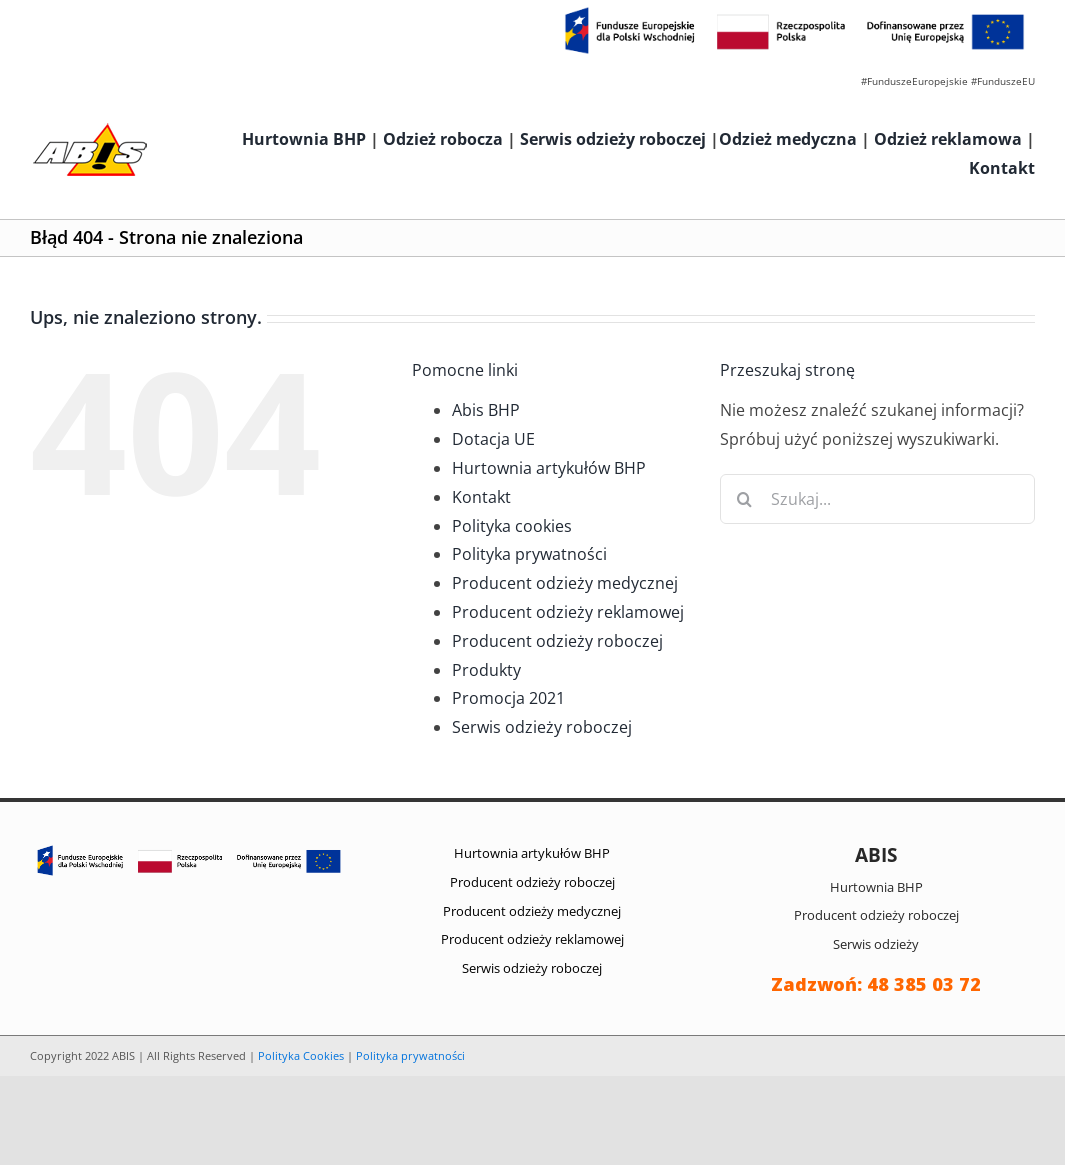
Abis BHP (486, 410)
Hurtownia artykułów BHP (549, 468)
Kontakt (1002, 168)
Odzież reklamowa (948, 139)
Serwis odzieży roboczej (613, 139)
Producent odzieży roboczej (557, 641)
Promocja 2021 (508, 698)
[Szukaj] (745, 499)
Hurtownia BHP (304, 139)
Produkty (486, 670)
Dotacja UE (493, 439)
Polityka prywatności (529, 554)
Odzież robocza (443, 139)
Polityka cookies (512, 526)
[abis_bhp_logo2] (90, 128)
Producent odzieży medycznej (565, 583)
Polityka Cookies (301, 1055)
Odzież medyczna (788, 139)
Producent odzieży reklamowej (568, 612)
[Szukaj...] (877, 499)
